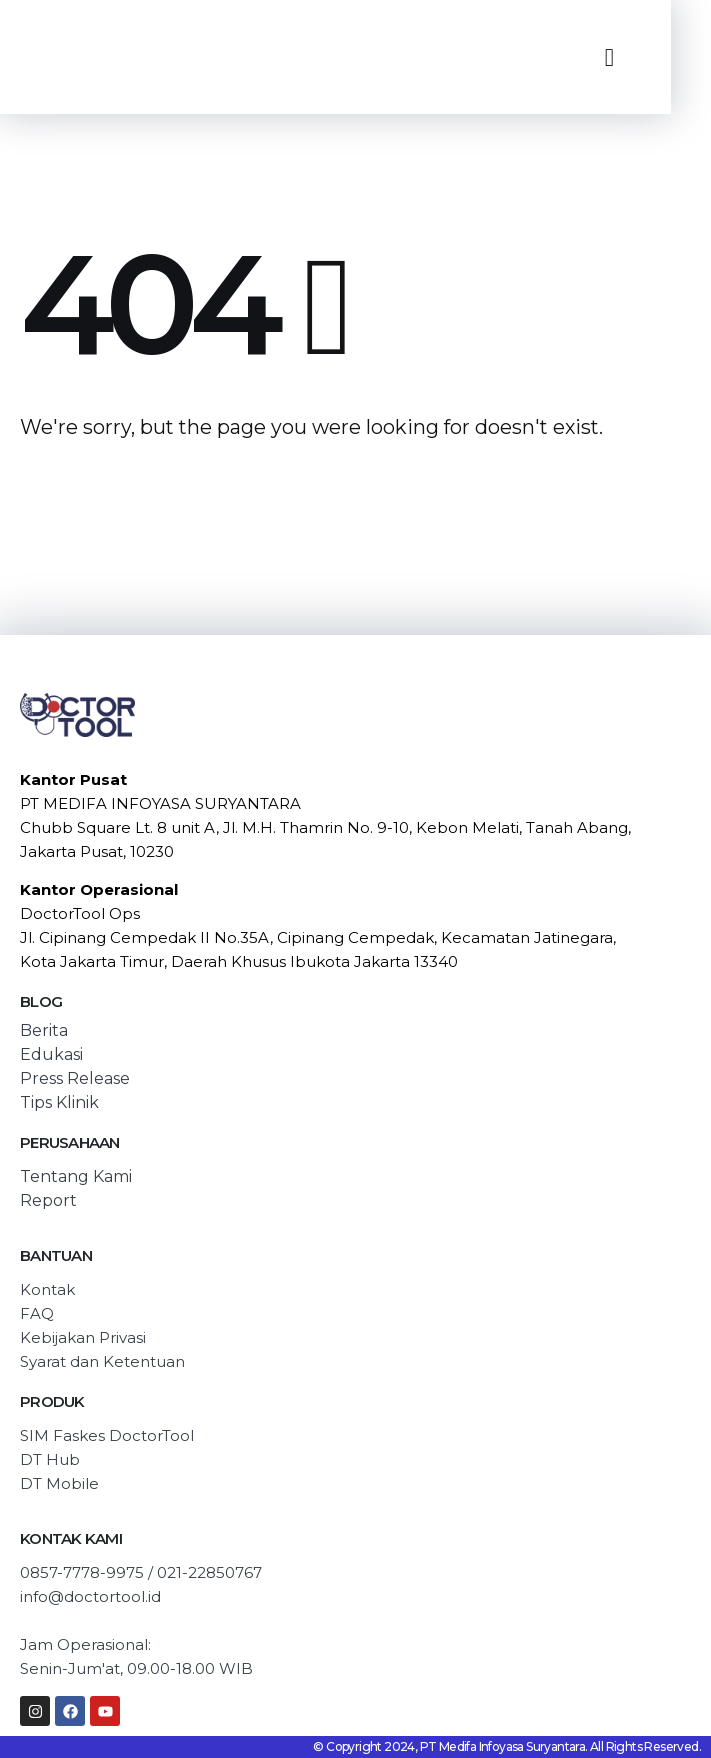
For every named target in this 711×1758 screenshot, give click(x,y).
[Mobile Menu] (609, 57)
